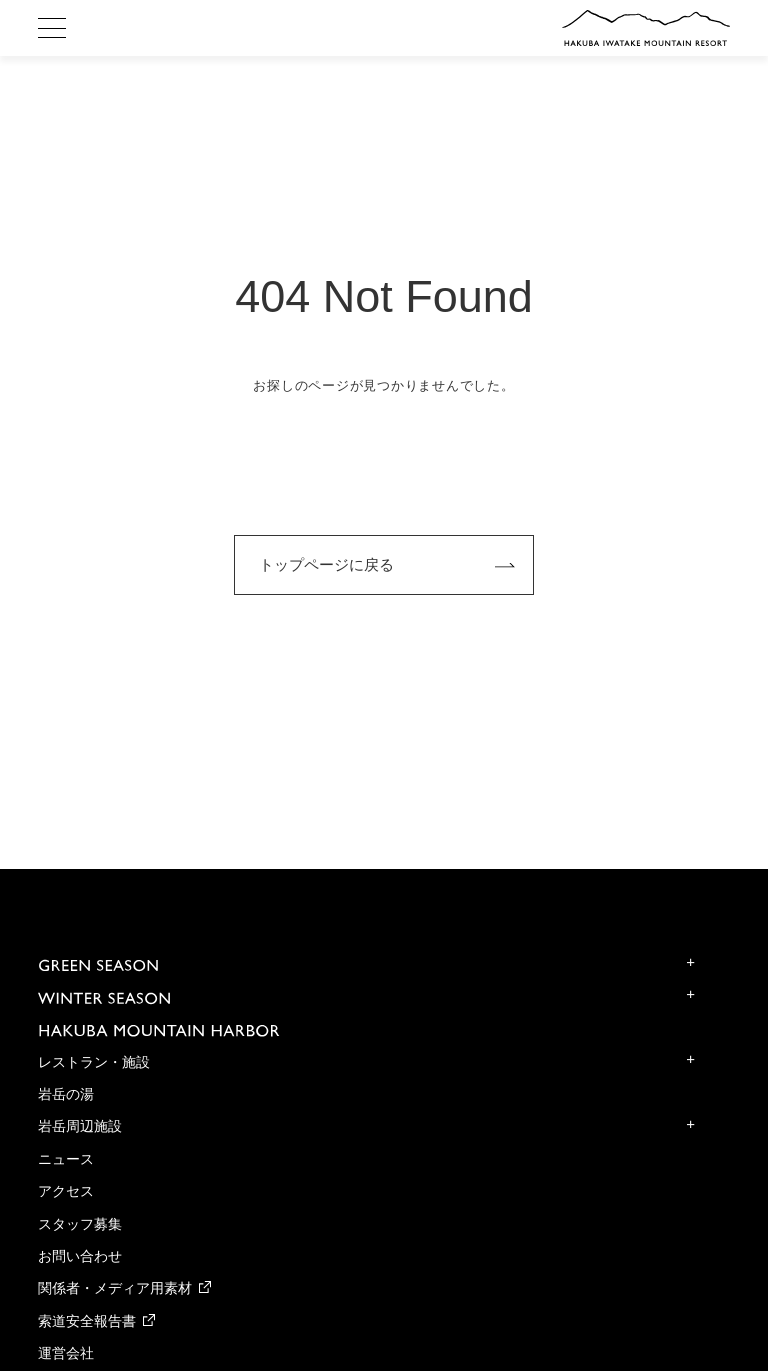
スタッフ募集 (80, 1224)
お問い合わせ (80, 1256)
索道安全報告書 (87, 1321)
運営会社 (66, 1353)
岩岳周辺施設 (80, 1126)
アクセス (66, 1191)
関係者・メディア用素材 (115, 1288)
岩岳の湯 (66, 1094)
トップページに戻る (326, 564)
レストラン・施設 (94, 1062)
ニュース (66, 1159)
